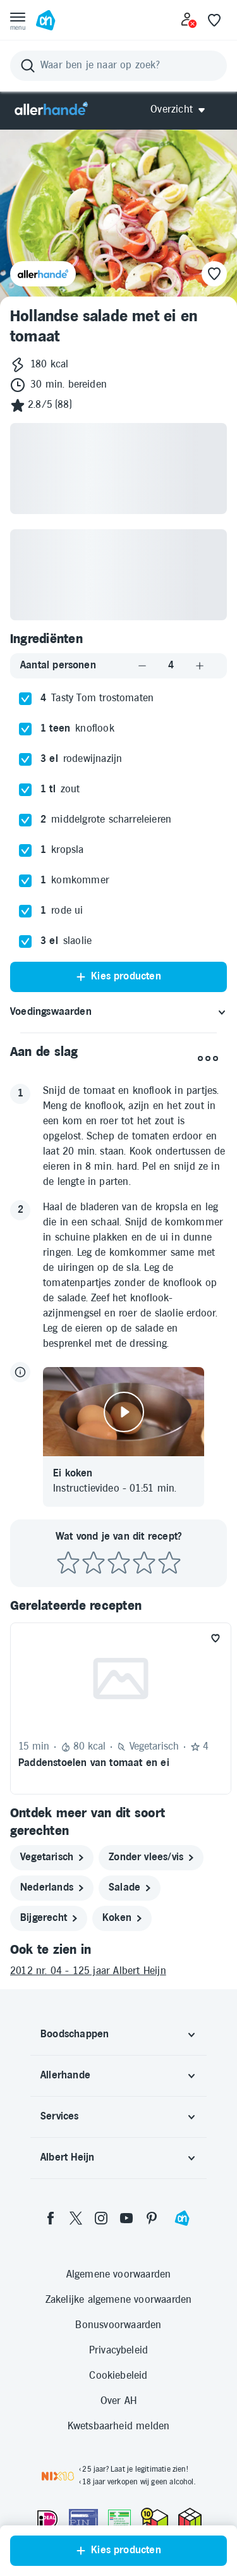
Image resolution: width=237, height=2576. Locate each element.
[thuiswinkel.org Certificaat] (154, 2518)
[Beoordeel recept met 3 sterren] (118, 1563)
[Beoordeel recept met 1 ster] (68, 1563)
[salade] (130, 1888)
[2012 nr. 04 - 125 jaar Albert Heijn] (118, 1971)
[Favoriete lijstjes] (214, 20)
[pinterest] (151, 2218)
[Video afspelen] (123, 1412)
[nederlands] (52, 1888)
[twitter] (75, 2218)
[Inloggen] (189, 20)
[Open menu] (17, 20)
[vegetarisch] (52, 1857)
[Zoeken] (118, 66)
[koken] (122, 1918)
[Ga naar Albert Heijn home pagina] (45, 20)
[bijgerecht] (48, 1918)
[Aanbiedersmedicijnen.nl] (119, 2519)
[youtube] (126, 2218)
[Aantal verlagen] (142, 665)
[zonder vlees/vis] (151, 1857)
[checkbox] (25, 699)
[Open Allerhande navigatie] (182, 110)
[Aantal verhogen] (200, 665)
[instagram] (101, 2218)
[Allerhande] (51, 110)
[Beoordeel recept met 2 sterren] (93, 1563)
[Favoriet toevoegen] (215, 1638)
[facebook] (50, 2218)
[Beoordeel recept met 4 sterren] (144, 1563)
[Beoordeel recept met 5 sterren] (169, 1563)
